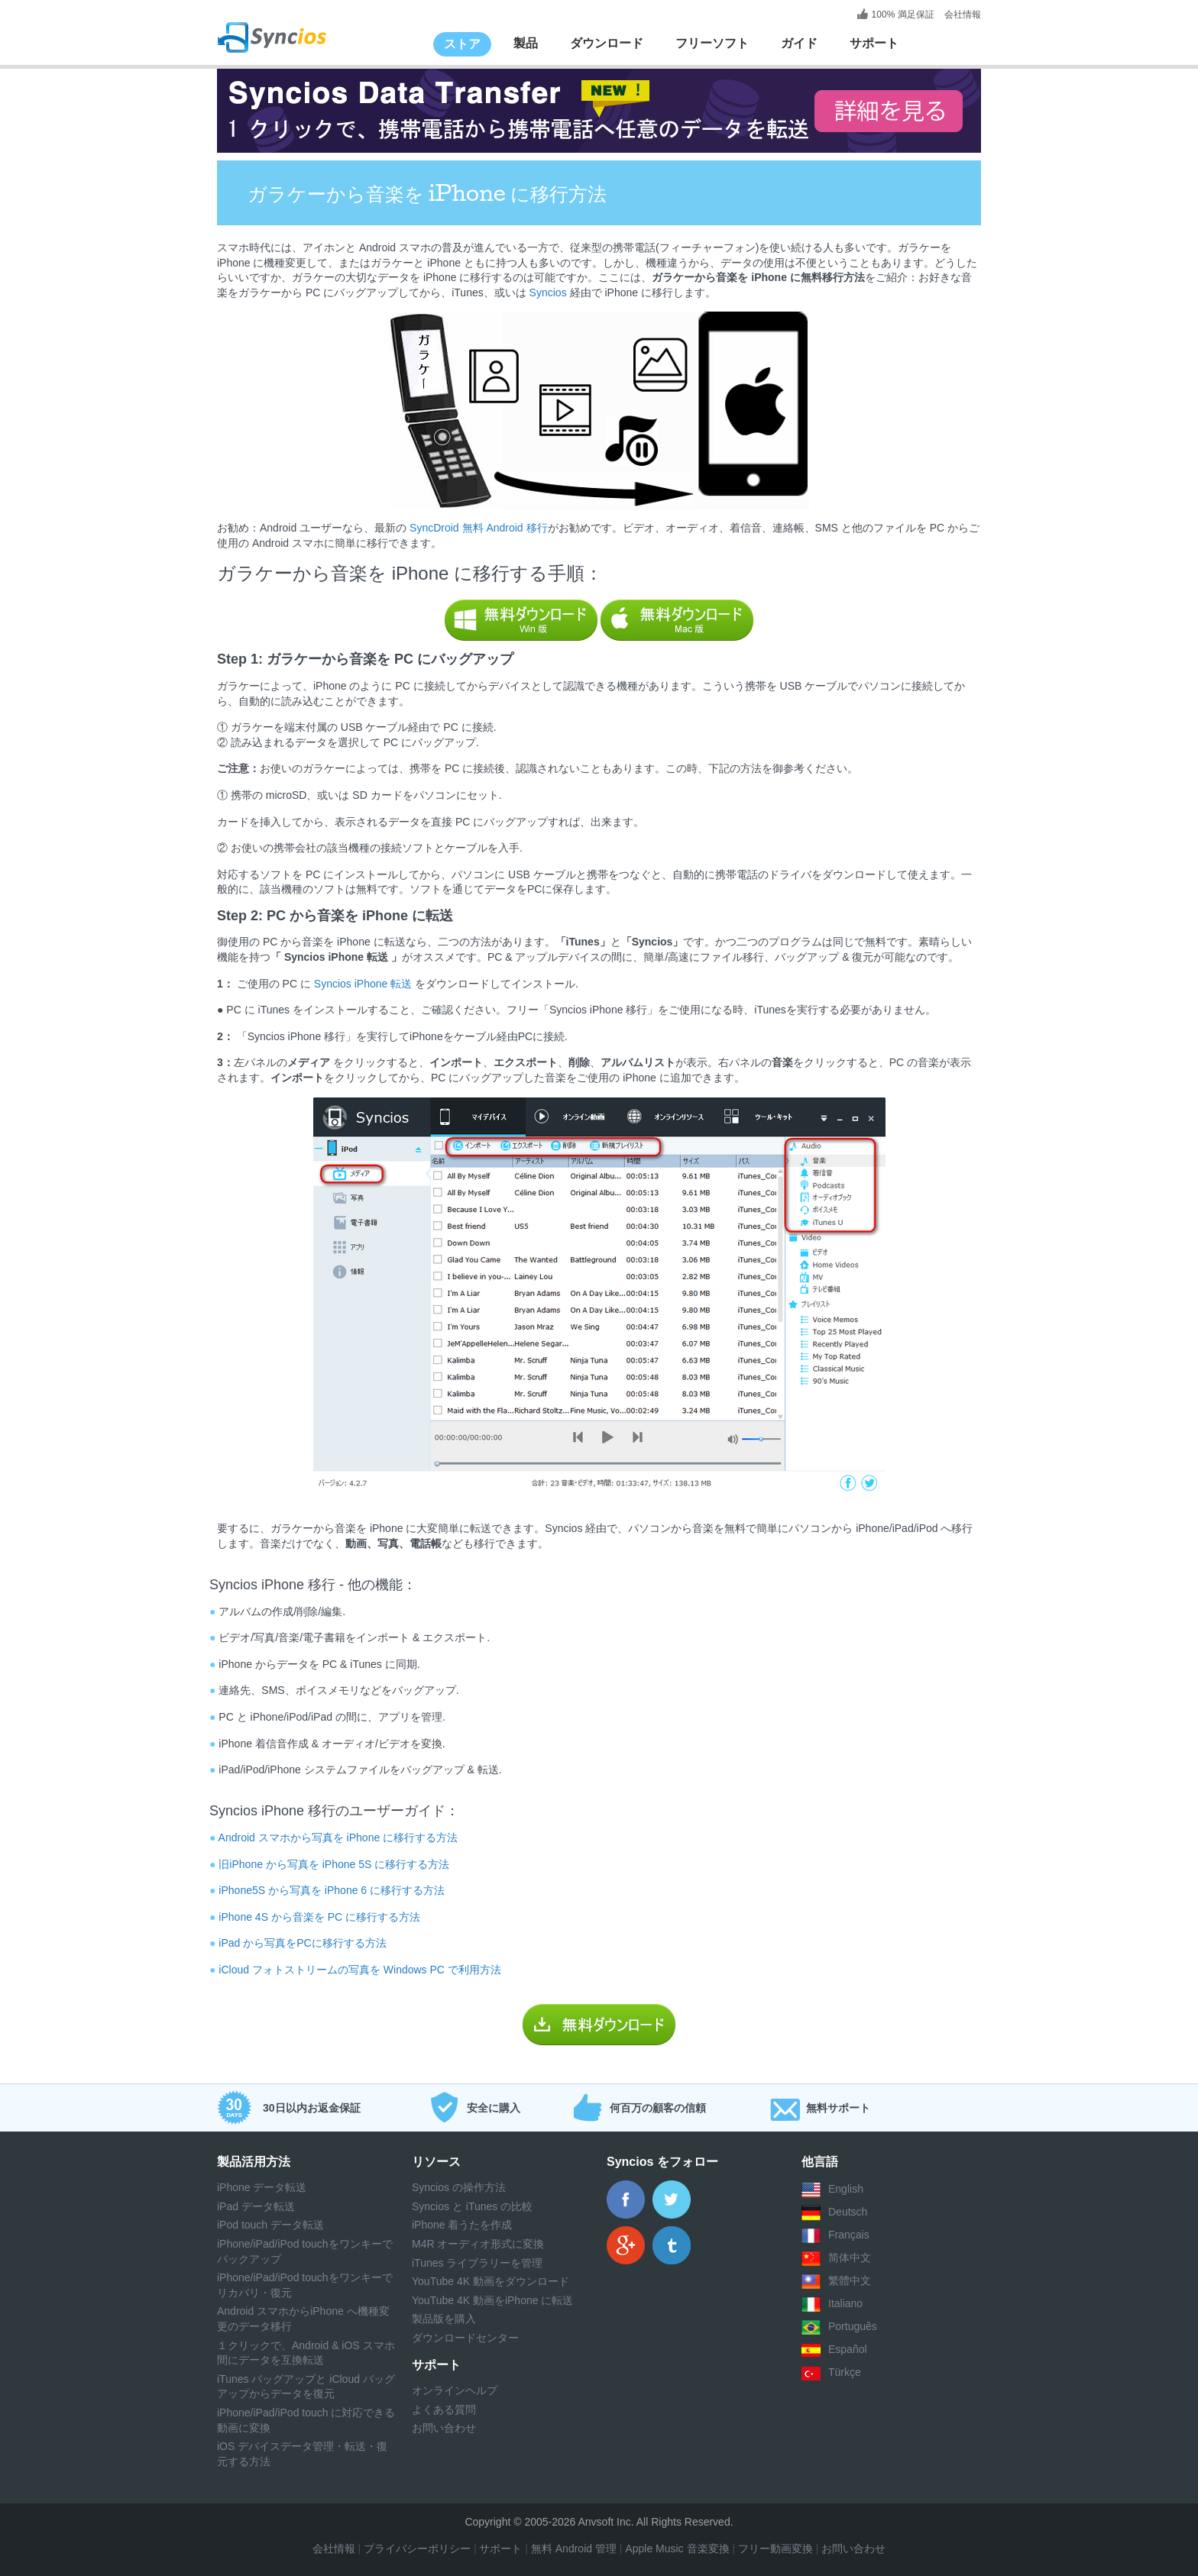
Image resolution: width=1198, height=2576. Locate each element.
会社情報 (961, 14)
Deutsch (847, 2212)
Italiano (845, 2304)
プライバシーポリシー (417, 2548)
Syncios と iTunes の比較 (472, 2206)
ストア (462, 43)
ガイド (799, 43)
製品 (525, 43)
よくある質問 (444, 2409)
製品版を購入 (444, 2319)
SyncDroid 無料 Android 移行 (476, 528)
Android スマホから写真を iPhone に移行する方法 (338, 1837)
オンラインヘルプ (454, 2390)
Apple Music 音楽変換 (675, 2548)
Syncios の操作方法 (459, 2187)
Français (848, 2235)
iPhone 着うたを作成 (462, 2225)
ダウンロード (606, 43)
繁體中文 (849, 2281)
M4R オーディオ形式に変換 (478, 2244)
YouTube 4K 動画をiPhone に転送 (492, 2300)
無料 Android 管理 (574, 2548)
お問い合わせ (444, 2428)
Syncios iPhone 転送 (363, 984)
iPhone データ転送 (261, 2187)
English (845, 2189)
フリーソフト (712, 43)
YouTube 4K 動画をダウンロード (490, 2281)
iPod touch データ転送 (270, 2225)
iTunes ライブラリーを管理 (477, 2263)
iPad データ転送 (256, 2206)
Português (852, 2327)
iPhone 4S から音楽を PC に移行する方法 (319, 1917)
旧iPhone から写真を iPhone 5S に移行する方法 (334, 1864)
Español (847, 2350)
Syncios (546, 292)
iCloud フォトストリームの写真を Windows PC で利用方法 (360, 1970)
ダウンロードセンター (465, 2338)
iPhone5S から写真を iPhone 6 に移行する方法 (332, 1890)
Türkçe (844, 2373)
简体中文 (849, 2258)
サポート (874, 43)
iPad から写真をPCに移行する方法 (302, 1943)
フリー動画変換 (775, 2548)
